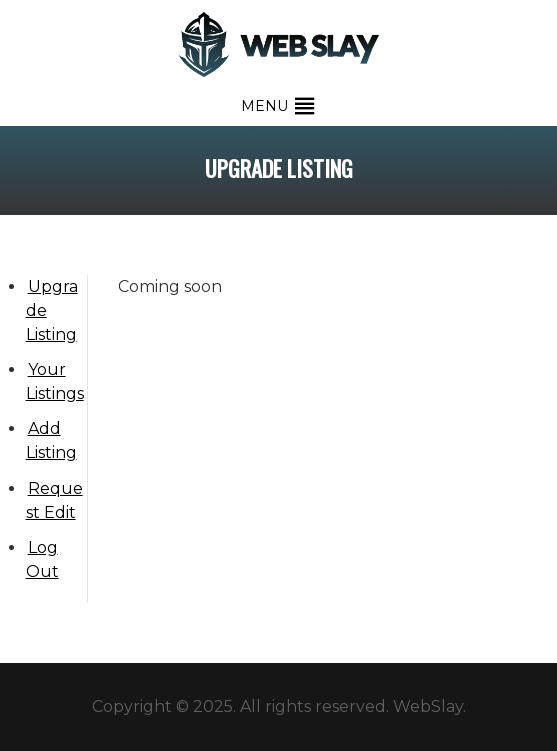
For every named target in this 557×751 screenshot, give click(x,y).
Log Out (42, 559)
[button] (264, 106)
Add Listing (51, 440)
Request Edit (54, 500)
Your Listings (55, 381)
